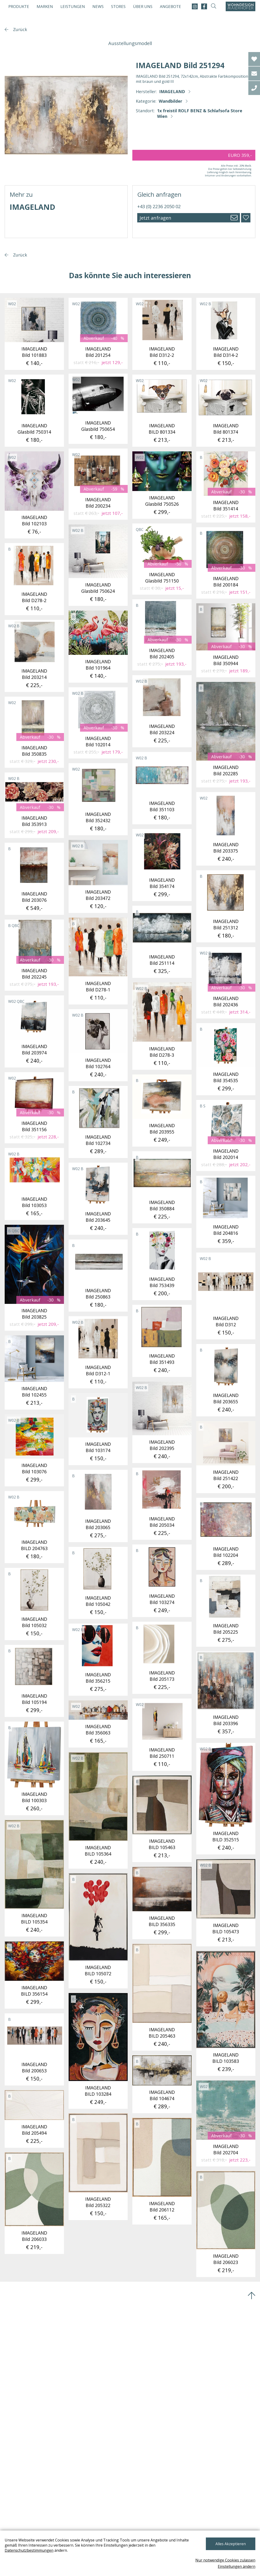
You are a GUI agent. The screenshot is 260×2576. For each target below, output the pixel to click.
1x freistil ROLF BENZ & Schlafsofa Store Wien (199, 113)
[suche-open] (213, 6)
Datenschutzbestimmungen (29, 2550)
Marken (45, 6)
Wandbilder (170, 101)
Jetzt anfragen (155, 218)
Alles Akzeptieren (230, 2543)
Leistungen (72, 6)
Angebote (170, 6)
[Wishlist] (254, 59)
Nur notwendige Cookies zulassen (225, 2560)
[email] (254, 74)
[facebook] (204, 6)
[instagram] (195, 6)
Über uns (142, 6)
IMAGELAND (172, 91)
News (98, 6)
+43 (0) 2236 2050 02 (159, 206)
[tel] (254, 88)
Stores (118, 6)
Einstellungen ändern (236, 2566)
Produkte (18, 6)
